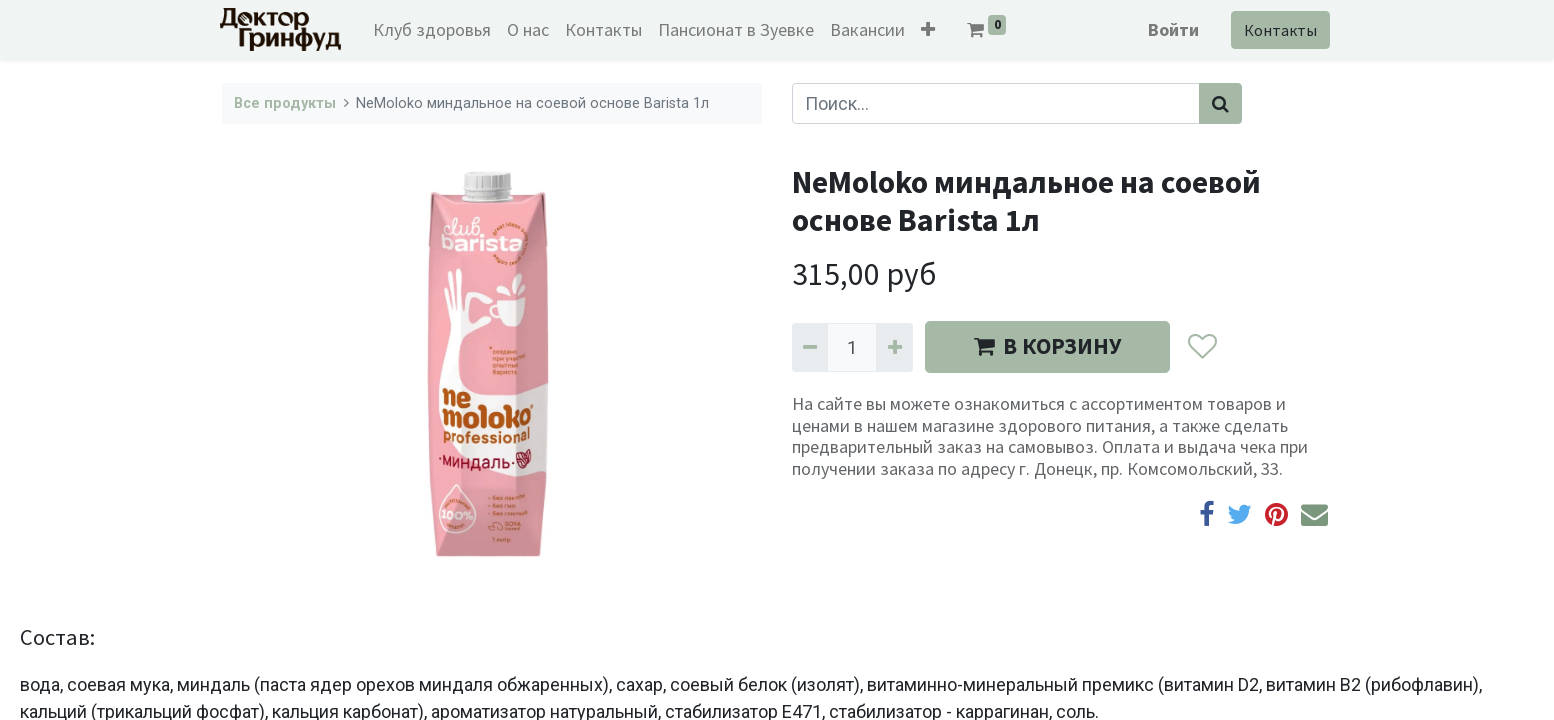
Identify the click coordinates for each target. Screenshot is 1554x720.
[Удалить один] (810, 347)
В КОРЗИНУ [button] (1047, 346)
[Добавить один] (894, 347)
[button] (931, 29)
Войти (1171, 29)
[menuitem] (435, 29)
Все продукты (285, 103)
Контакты (1278, 30)
